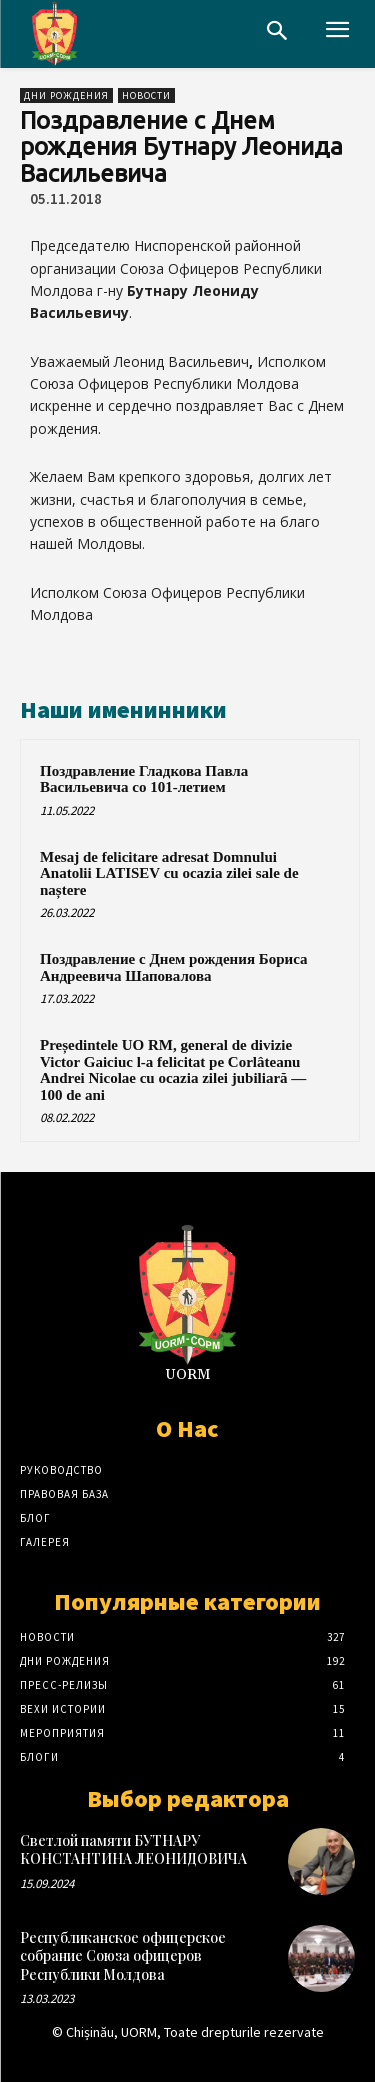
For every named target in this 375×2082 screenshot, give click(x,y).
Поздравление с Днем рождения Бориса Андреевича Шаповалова (174, 967)
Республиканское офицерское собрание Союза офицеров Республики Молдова (123, 1955)
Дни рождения (66, 95)
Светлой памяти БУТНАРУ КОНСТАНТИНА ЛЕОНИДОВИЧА (133, 1849)
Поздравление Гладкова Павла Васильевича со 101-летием (144, 779)
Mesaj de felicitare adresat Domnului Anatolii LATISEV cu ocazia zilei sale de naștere (169, 873)
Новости (146, 95)
